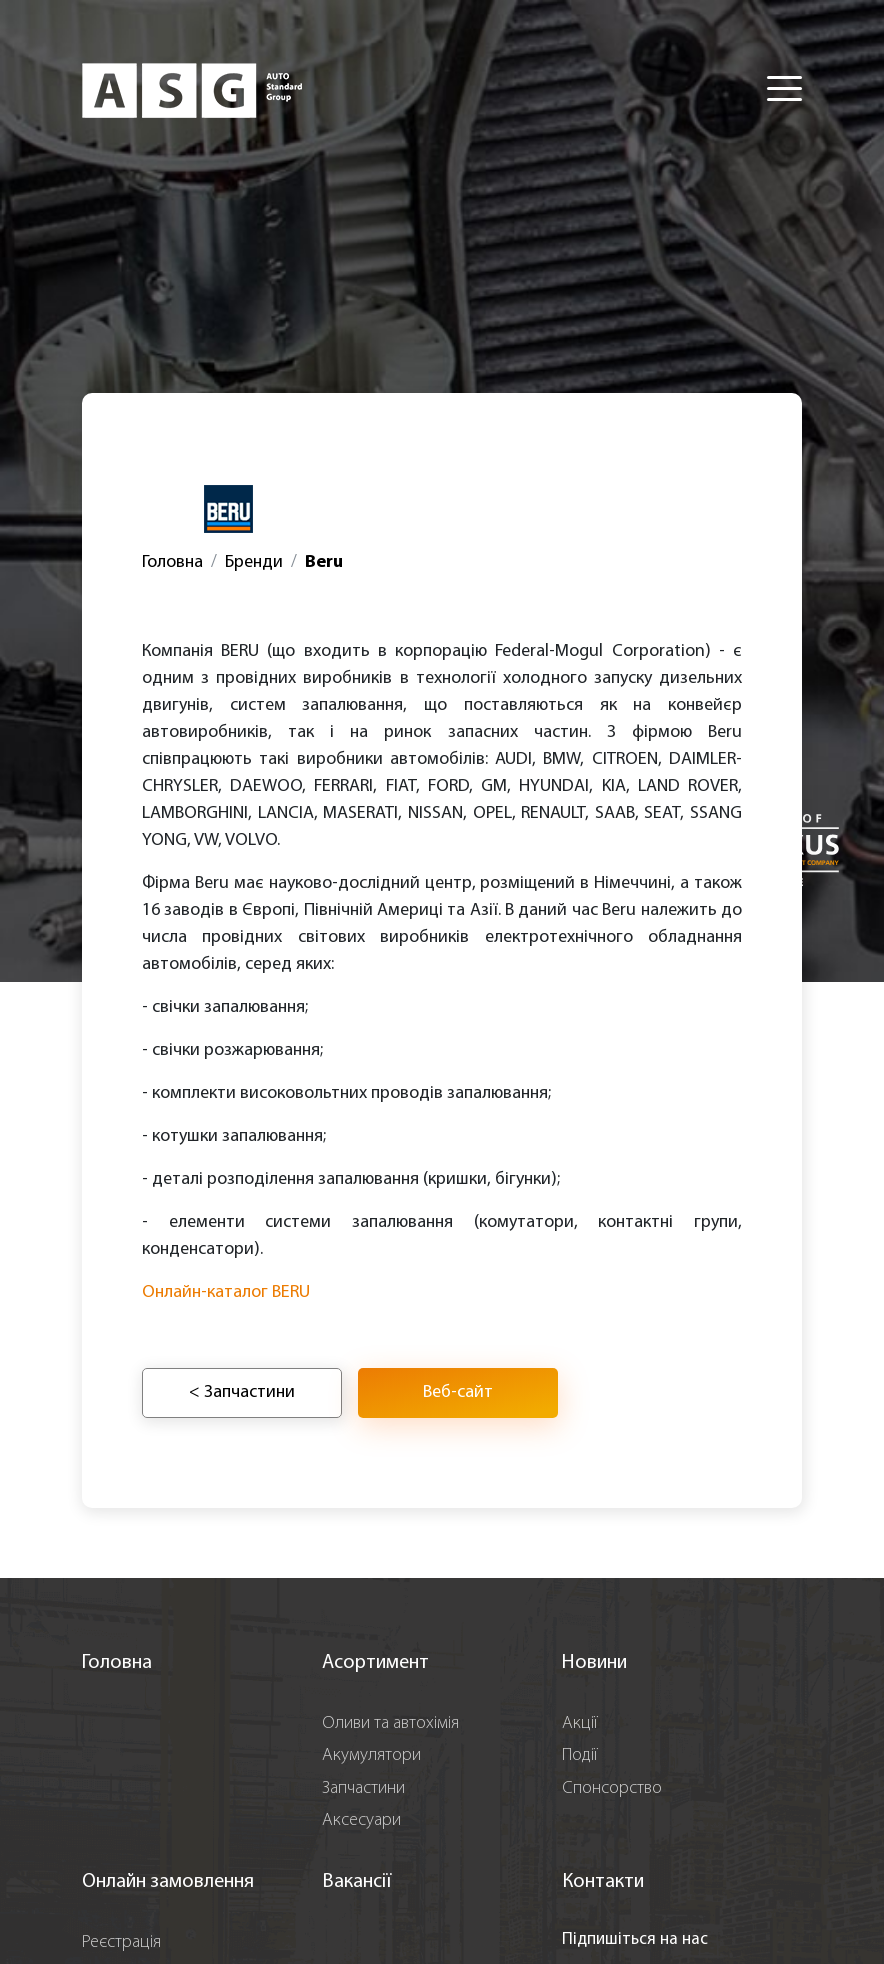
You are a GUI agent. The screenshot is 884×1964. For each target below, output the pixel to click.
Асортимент (375, 1663)
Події (579, 1755)
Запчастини (363, 1788)
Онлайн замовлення (168, 1882)
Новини (594, 1663)
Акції (579, 1723)
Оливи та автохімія (390, 1723)
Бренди (254, 562)
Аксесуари (361, 1820)
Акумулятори (371, 1755)
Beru (324, 562)
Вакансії (356, 1882)
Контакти (603, 1882)
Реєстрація (121, 1942)
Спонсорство (612, 1788)
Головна (172, 562)
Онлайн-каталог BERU (226, 1292)
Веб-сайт (458, 1392)
